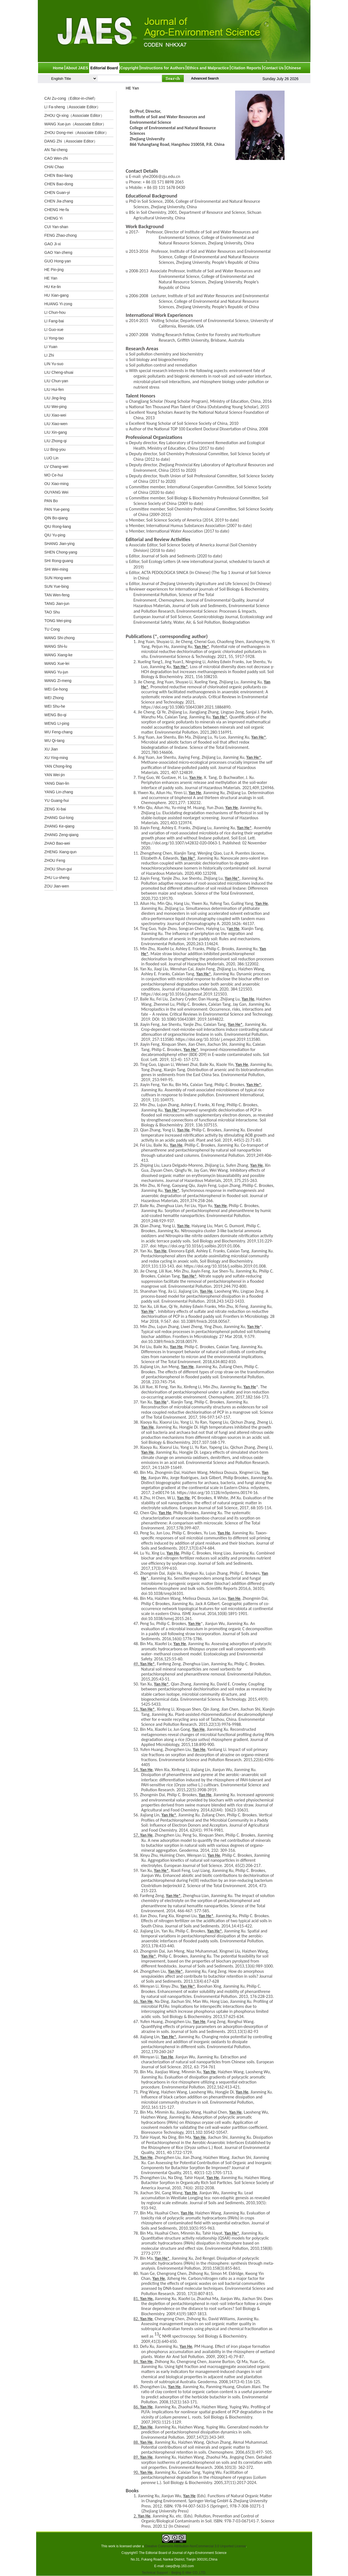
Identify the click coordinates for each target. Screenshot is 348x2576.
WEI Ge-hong (56, 689)
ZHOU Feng (54, 860)
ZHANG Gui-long (59, 817)
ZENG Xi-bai (55, 809)
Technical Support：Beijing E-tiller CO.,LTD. (174, 2573)
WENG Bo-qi (55, 715)
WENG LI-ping (56, 723)
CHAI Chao (54, 167)
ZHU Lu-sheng (57, 877)
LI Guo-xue (53, 329)
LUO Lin (51, 458)
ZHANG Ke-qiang (59, 826)
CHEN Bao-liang (58, 175)
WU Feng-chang (58, 732)
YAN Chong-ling (58, 766)
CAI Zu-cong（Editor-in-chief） (71, 98)
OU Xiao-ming (56, 483)
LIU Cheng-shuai (58, 372)
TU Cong (52, 629)
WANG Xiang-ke (58, 655)
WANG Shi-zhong (59, 638)
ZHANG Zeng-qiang (61, 835)
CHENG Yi (53, 218)
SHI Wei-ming (56, 569)
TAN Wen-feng (57, 595)
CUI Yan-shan (56, 227)
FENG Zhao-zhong (60, 235)
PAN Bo (51, 501)
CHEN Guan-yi (57, 192)
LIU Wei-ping (55, 406)
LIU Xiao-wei (55, 415)
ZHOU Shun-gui (58, 869)
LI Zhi (49, 355)
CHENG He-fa (56, 209)
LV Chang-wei (56, 466)
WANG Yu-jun (56, 672)
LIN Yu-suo (53, 364)
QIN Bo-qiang (56, 518)
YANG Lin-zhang (58, 792)
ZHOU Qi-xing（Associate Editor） (74, 115)
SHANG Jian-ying (59, 543)
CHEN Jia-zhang (58, 201)
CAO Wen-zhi (56, 158)
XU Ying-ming (56, 757)
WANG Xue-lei (57, 663)
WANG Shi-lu (55, 646)
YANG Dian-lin (56, 783)
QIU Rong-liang (57, 526)
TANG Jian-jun (57, 603)
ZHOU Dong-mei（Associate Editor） (76, 132)
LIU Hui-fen (54, 389)
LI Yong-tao (54, 338)
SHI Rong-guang (58, 561)
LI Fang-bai (54, 321)
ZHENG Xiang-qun (60, 852)
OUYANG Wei (56, 492)
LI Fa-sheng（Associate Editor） (72, 107)
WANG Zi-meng (57, 680)
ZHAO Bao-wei (57, 843)
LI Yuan (50, 346)
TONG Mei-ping (57, 620)
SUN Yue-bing (56, 586)
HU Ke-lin (52, 287)
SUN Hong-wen (57, 578)
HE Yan (50, 278)
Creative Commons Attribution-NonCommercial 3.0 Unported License (195, 2546)
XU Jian (51, 749)
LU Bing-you (55, 449)
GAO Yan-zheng (58, 252)
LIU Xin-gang (55, 432)
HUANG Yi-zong (58, 304)
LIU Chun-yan (56, 381)
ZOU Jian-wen (56, 886)
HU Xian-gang (56, 295)
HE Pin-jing (54, 269)
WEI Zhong (54, 698)
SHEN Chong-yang (60, 552)
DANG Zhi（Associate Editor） (71, 141)
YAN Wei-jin (54, 775)
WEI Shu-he (54, 706)
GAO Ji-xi (52, 244)
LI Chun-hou (55, 312)
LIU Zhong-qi (55, 441)
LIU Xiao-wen (56, 424)
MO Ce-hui (53, 475)
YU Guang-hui (56, 800)
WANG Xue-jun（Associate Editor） (75, 124)
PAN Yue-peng (57, 509)
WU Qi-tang (54, 740)
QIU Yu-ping (54, 535)
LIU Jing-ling (55, 398)
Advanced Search (205, 78)
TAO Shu (52, 612)
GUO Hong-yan (57, 261)
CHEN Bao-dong (58, 184)
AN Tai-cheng (56, 149)
